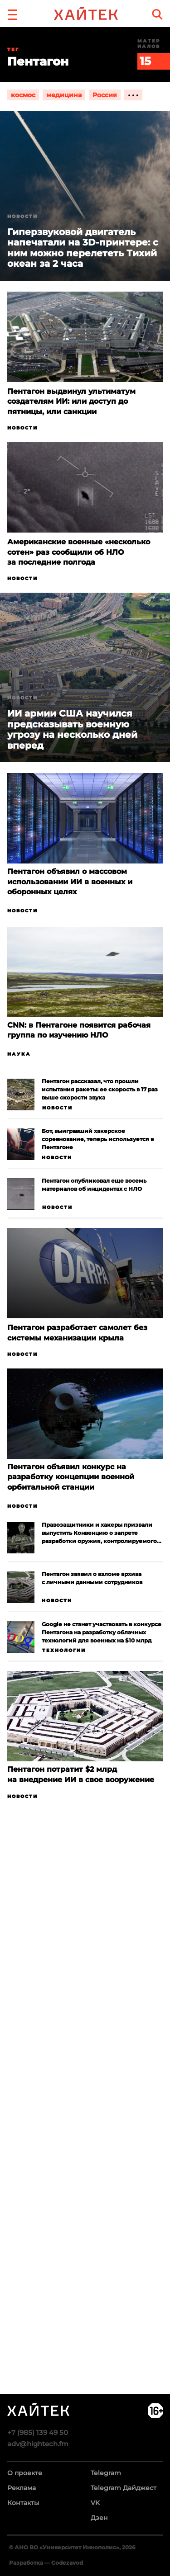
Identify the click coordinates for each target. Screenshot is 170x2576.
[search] (157, 14)
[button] (12, 14)
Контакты (23, 2503)
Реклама (21, 2488)
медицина (64, 95)
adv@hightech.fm (37, 2443)
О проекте (24, 2473)
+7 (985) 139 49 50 (37, 2432)
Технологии (64, 1650)
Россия (104, 95)
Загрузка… (85, 2132)
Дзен (99, 2518)
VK (95, 2503)
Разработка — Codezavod (46, 2562)
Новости (22, 428)
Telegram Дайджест (123, 2488)
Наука (19, 1054)
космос (23, 95)
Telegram (106, 2473)
